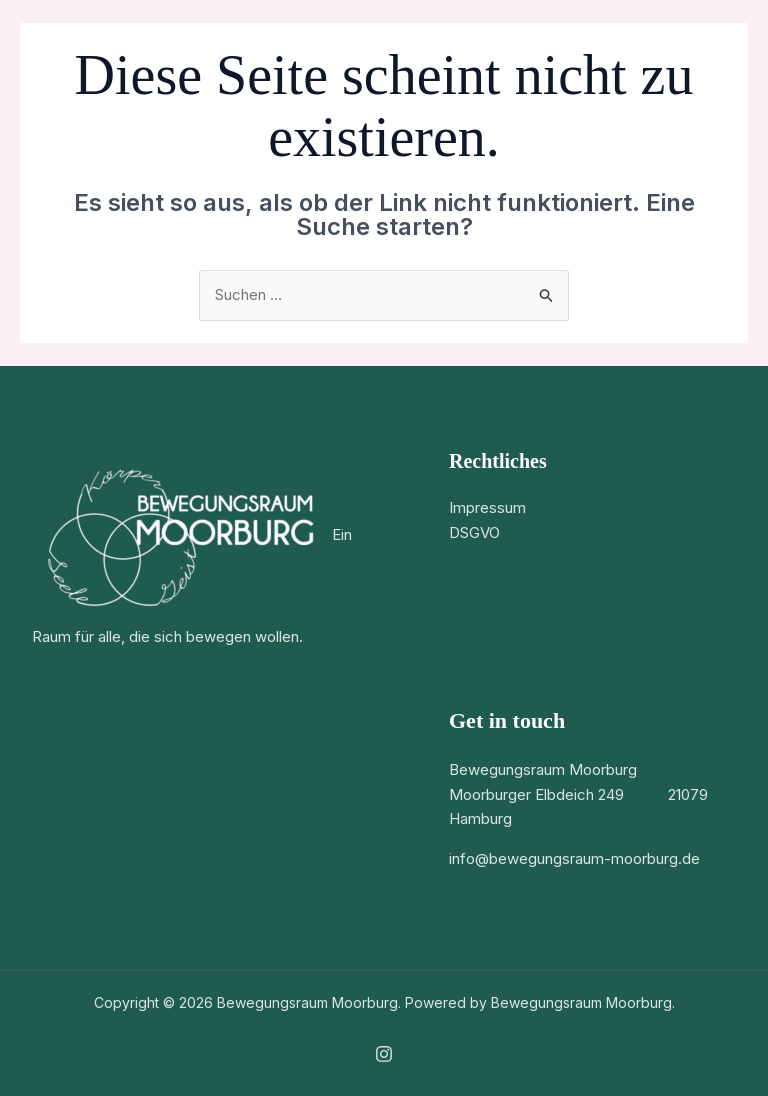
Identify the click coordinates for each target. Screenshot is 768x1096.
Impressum (487, 507)
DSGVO (474, 532)
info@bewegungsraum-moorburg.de (574, 858)
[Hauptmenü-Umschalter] (722, 40)
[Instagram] (384, 1054)
